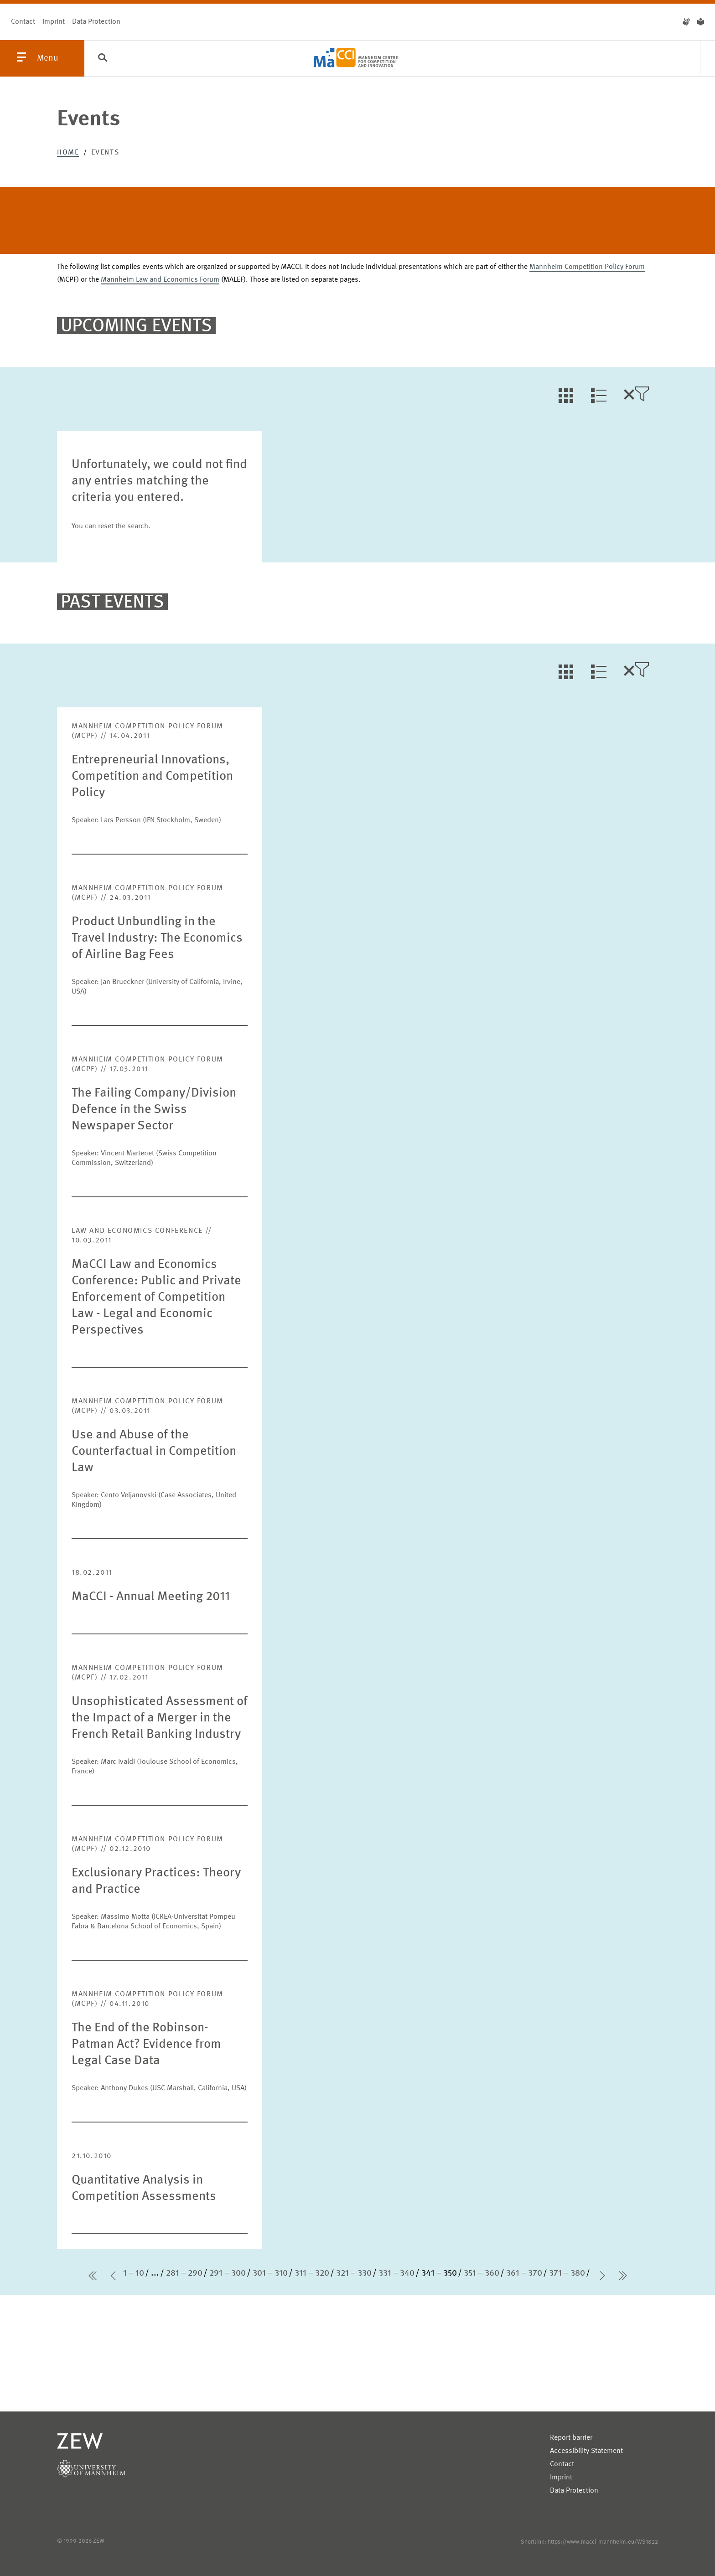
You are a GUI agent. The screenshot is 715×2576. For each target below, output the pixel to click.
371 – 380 (567, 2273)
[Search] (102, 59)
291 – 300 (227, 2273)
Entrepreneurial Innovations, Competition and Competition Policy (152, 776)
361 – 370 (524, 2273)
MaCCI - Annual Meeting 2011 (151, 1597)
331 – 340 (396, 2273)
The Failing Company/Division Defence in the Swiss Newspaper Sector (154, 1110)
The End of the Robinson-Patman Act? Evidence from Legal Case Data (146, 2044)
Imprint (53, 22)
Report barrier (571, 2438)
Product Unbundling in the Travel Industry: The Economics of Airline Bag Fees (157, 938)
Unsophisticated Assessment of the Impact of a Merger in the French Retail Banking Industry (160, 1718)
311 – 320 (312, 2273)
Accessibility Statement (586, 2451)
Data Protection (96, 22)
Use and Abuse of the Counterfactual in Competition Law (154, 1451)
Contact (23, 22)
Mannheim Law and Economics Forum (160, 279)
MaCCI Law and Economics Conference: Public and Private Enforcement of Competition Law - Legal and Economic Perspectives (156, 1297)
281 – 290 (184, 2273)
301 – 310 (270, 2273)
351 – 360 (481, 2273)
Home (68, 152)
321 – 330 (354, 2273)
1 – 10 (133, 2273)
